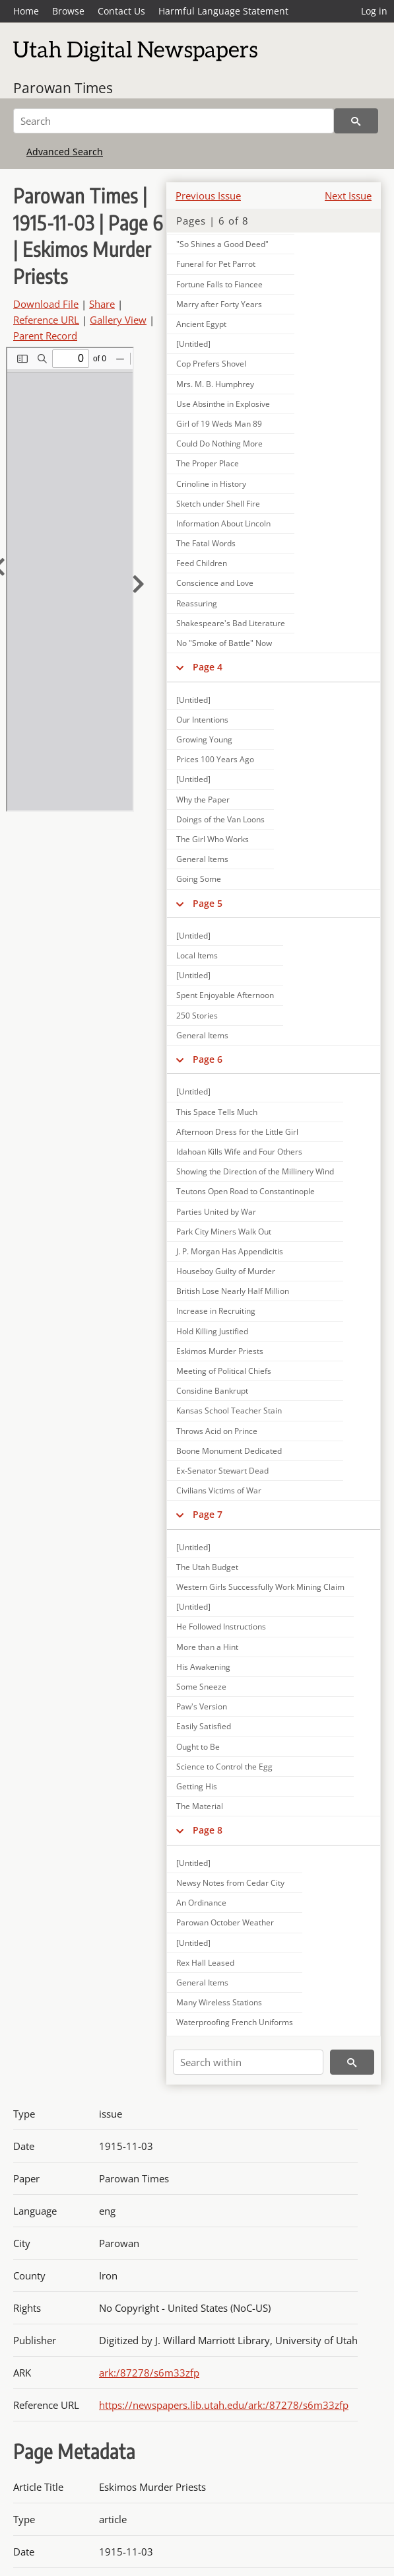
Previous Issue (208, 195)
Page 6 (207, 1059)
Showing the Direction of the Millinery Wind (255, 1171)
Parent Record (45, 335)
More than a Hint (207, 1647)
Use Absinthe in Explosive (223, 404)
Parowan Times (63, 88)
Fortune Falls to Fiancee (219, 284)
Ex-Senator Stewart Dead (222, 1470)
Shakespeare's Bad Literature (230, 623)
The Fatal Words (206, 543)
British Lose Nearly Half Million (232, 1291)
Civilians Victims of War (218, 1490)
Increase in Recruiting (215, 1310)
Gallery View (118, 319)
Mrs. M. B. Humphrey (215, 384)
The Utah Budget (207, 1567)
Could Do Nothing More (219, 443)
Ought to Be (198, 1746)
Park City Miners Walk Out (223, 1231)
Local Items (197, 955)
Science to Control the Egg (224, 1766)
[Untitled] (193, 343)
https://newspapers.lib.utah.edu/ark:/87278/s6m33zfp (223, 2405)
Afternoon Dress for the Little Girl (237, 1131)
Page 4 (207, 667)
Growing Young (204, 739)
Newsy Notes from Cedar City (230, 1882)
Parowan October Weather (225, 1922)
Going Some (198, 878)
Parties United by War (216, 1211)
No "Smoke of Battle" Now (224, 643)
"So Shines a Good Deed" (222, 244)
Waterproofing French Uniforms (234, 2022)
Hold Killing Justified (212, 1331)
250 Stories (197, 1015)
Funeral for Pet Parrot (215, 263)
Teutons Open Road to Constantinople (245, 1191)
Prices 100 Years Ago (215, 759)
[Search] (173, 120)
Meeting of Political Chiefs (223, 1371)
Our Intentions (202, 719)
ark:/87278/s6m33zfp (149, 2372)
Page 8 (207, 1830)
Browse (68, 11)
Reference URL (46, 319)
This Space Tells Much (216, 1112)
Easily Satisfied (203, 1726)
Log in (374, 11)
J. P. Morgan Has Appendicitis (229, 1251)
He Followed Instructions (221, 1626)
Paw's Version (201, 1706)
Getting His (196, 1786)
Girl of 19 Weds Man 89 (219, 423)
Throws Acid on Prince (216, 1431)
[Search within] (248, 2062)
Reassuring (196, 603)
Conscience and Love (214, 583)
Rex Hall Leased (205, 1962)
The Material (199, 1806)
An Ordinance (201, 1902)
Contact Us (121, 11)
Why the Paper (203, 799)
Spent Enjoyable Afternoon (225, 995)
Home (26, 11)
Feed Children (201, 563)
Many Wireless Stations (219, 2002)
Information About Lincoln (223, 523)
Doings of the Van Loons (220, 819)
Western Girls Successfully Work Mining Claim (260, 1586)
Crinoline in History (211, 483)
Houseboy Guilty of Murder (225, 1271)
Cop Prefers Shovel (211, 363)
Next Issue (348, 195)
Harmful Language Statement (223, 11)
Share (102, 303)
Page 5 (207, 903)
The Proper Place (207, 463)
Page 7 (207, 1514)
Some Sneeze (201, 1686)
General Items (202, 859)
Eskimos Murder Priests (219, 1351)
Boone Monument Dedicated (229, 1450)
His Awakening (203, 1666)
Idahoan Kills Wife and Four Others (239, 1151)
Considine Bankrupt (212, 1390)
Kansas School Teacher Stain (229, 1410)
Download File (46, 303)
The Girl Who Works (212, 839)
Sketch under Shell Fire (218, 503)
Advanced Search (64, 151)
